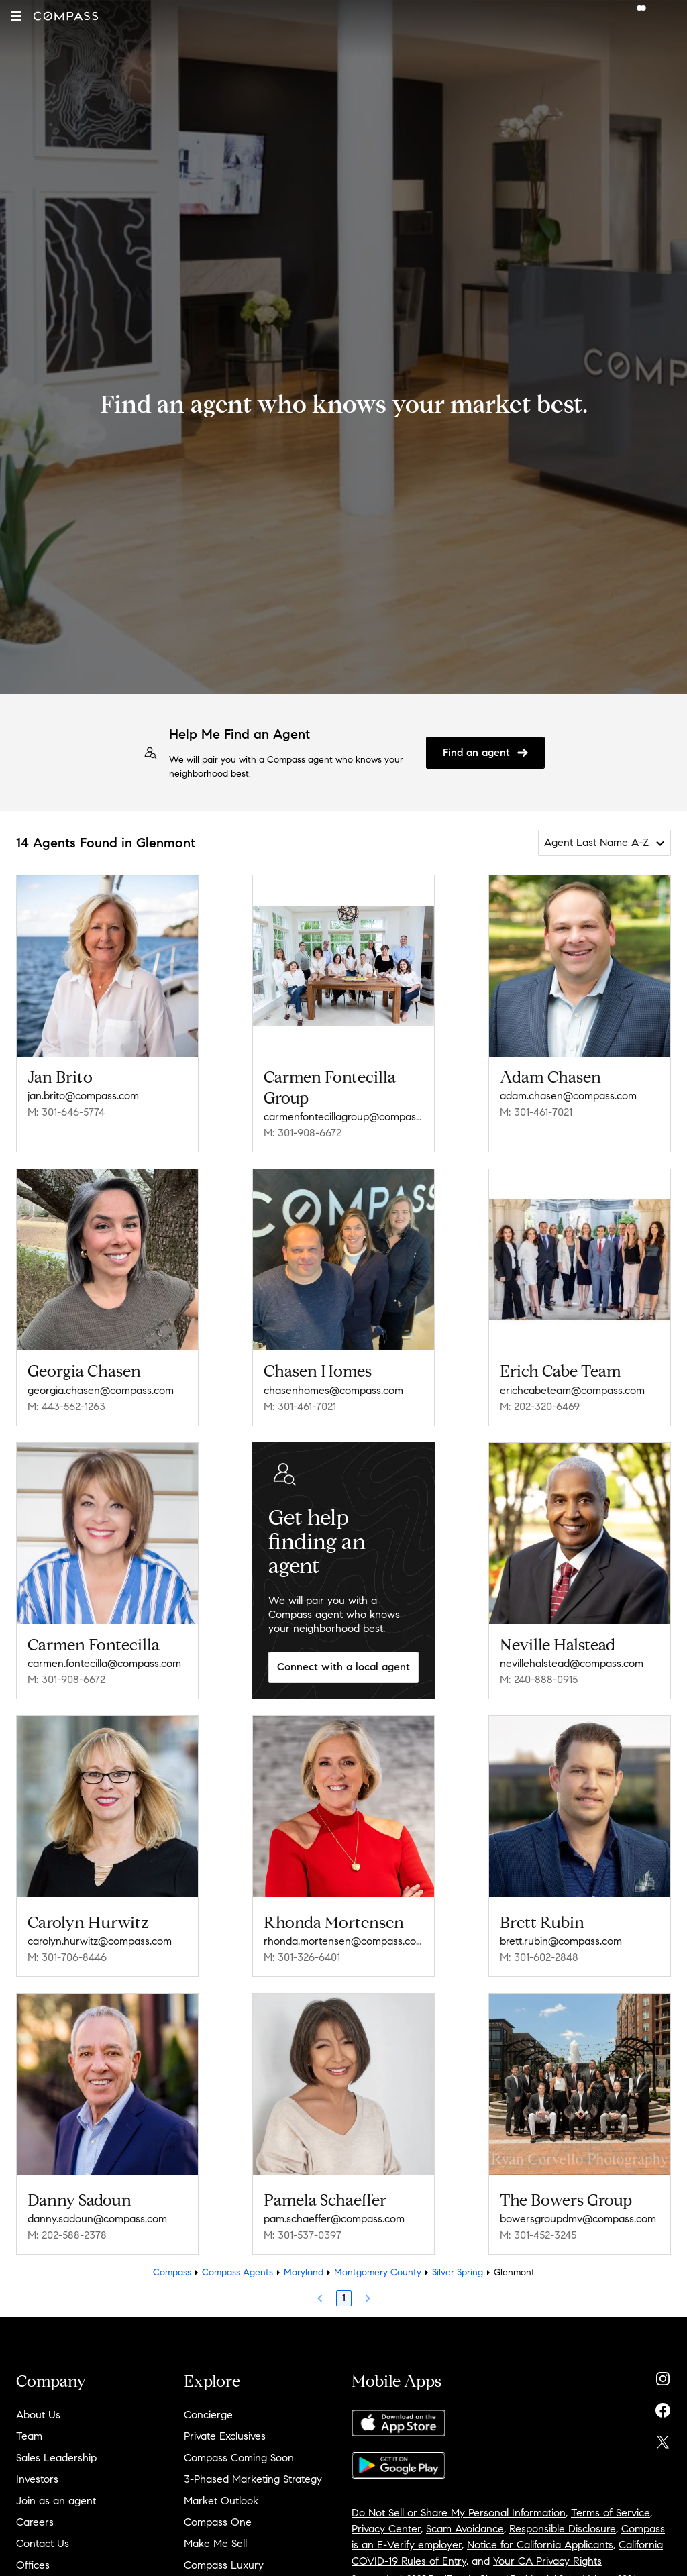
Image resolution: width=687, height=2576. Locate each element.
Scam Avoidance (465, 2528)
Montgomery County (377, 2272)
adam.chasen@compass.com (568, 1095)
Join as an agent (56, 2500)
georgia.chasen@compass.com (101, 1390)
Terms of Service (610, 2512)
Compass (172, 2272)
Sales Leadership (56, 2457)
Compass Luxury (224, 2565)
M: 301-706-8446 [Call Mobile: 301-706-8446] (67, 1957)
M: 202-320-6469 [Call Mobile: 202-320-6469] (540, 1406)
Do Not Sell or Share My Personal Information (459, 2512)
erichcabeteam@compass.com (572, 1390)
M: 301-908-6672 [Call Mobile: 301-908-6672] (302, 1132)
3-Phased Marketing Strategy (253, 2479)
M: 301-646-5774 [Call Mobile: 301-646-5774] (66, 1112)
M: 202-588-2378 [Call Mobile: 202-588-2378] (67, 2235)
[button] (16, 16)
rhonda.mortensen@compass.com (343, 1941)
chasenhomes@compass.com (333, 1390)
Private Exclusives (225, 2436)
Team (29, 2436)
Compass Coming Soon (239, 2457)
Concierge (208, 2414)
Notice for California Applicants (540, 2544)
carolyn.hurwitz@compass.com (100, 1941)
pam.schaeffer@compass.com (334, 2218)
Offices (33, 2565)
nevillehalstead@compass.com (571, 1663)
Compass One (218, 2522)
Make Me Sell (215, 2543)
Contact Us (42, 2543)
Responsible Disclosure (562, 2528)
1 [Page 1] (344, 2298)
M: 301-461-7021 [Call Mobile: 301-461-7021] (536, 1112)
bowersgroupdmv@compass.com (578, 2218)
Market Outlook (221, 2500)
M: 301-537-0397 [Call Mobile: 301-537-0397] (302, 2235)
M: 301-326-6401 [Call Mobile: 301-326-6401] (302, 1957)
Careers (35, 2522)
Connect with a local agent (343, 1666)
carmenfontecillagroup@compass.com (343, 1116)
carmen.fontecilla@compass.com (104, 1663)
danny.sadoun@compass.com (97, 2218)
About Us (38, 2414)
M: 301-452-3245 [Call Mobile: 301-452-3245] (538, 2235)
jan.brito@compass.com (83, 1095)
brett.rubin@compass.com (561, 1941)
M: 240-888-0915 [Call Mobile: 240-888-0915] (539, 1679)
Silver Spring (457, 2272)
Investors (37, 2479)
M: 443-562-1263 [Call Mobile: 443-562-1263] (66, 1406)
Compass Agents (237, 2272)
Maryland (303, 2272)
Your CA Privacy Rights (547, 2561)
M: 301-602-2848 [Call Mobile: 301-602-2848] (539, 1957)
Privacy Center (386, 2528)
